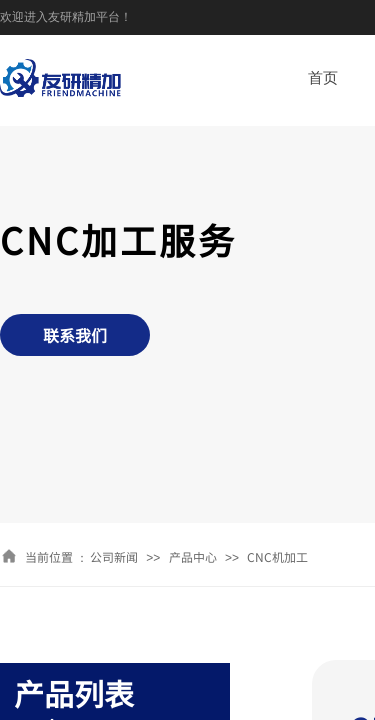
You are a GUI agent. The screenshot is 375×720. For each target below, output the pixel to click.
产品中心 (193, 556)
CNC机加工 (277, 556)
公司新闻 (114, 556)
